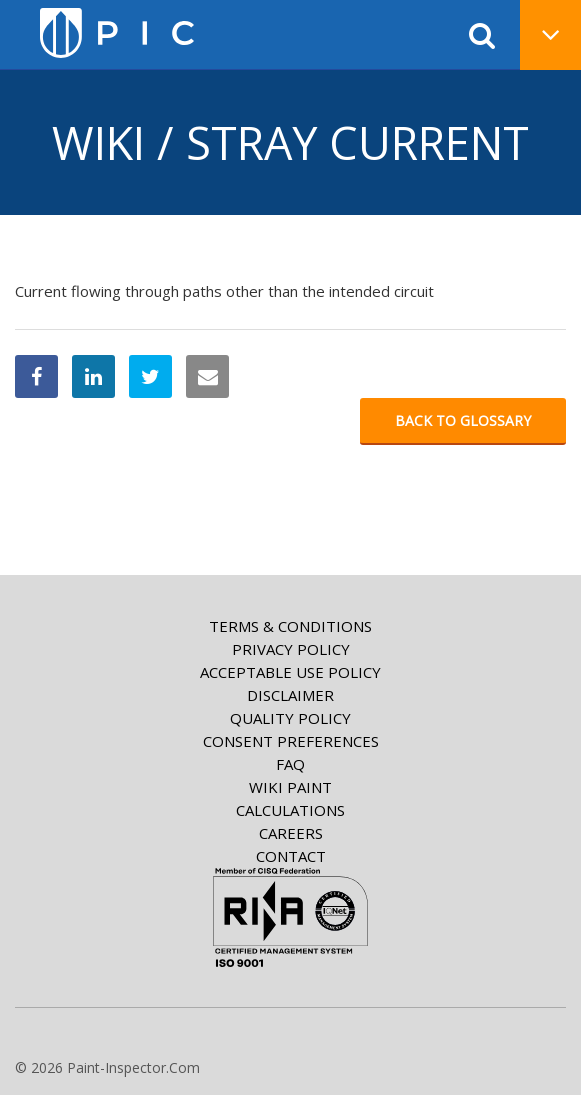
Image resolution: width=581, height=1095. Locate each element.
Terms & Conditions (290, 626)
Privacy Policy (291, 649)
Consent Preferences (291, 741)
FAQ (290, 764)
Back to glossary (463, 420)
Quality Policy (290, 718)
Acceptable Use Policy (290, 672)
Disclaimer (290, 695)
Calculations (290, 810)
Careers (291, 833)
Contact (291, 856)
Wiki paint (290, 787)
